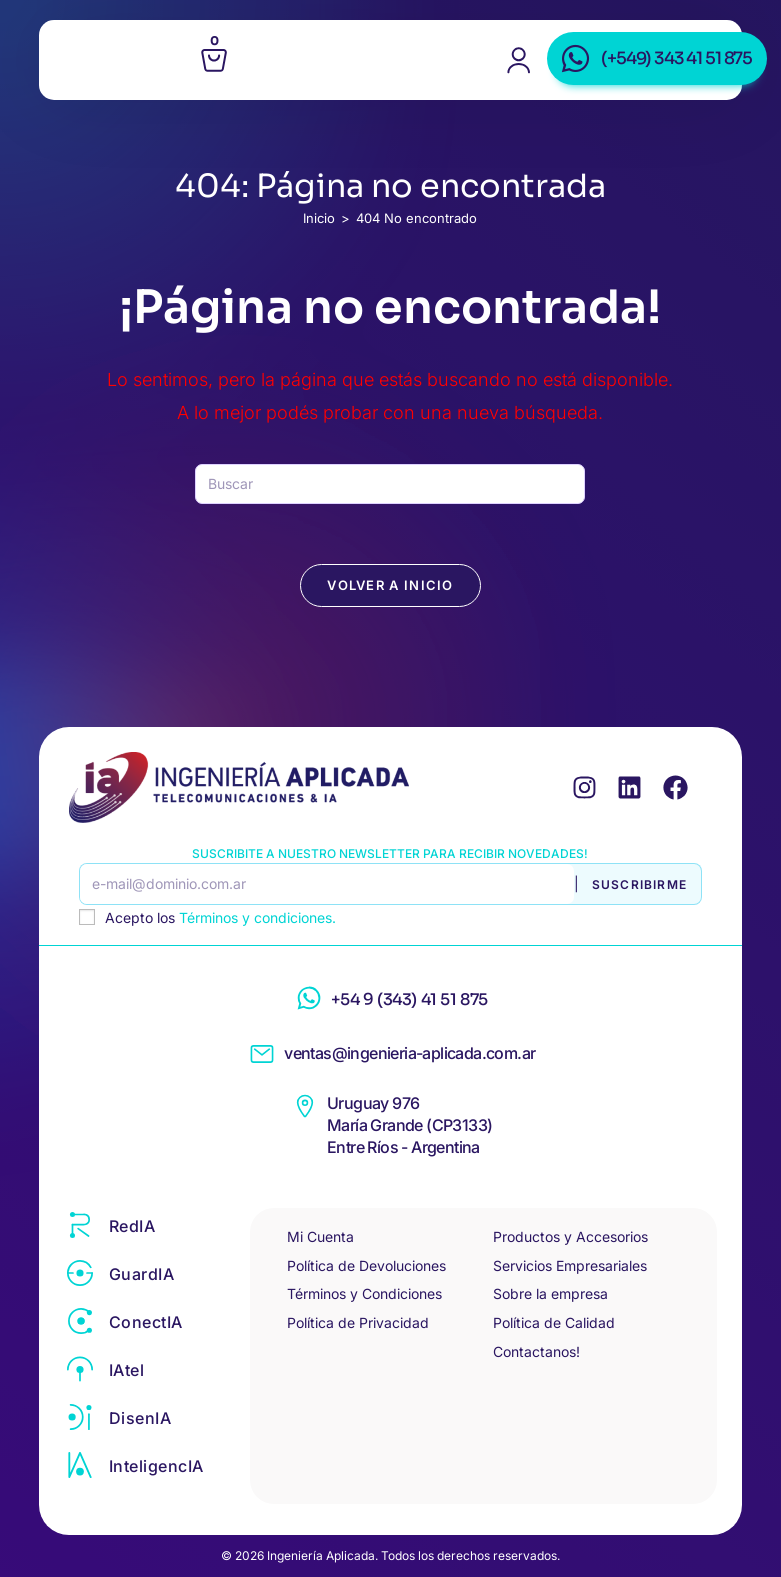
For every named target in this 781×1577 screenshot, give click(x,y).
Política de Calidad (554, 1322)
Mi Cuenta (320, 1236)
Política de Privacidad (358, 1322)
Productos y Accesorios (570, 1236)
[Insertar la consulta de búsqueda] (390, 484)
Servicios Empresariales (570, 1265)
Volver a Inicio (390, 585)
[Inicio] (319, 218)
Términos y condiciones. (257, 917)
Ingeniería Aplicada (395, 69)
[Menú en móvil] (120, 60)
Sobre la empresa (550, 1293)
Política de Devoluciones (366, 1265)
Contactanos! (536, 1351)
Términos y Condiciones (364, 1293)
